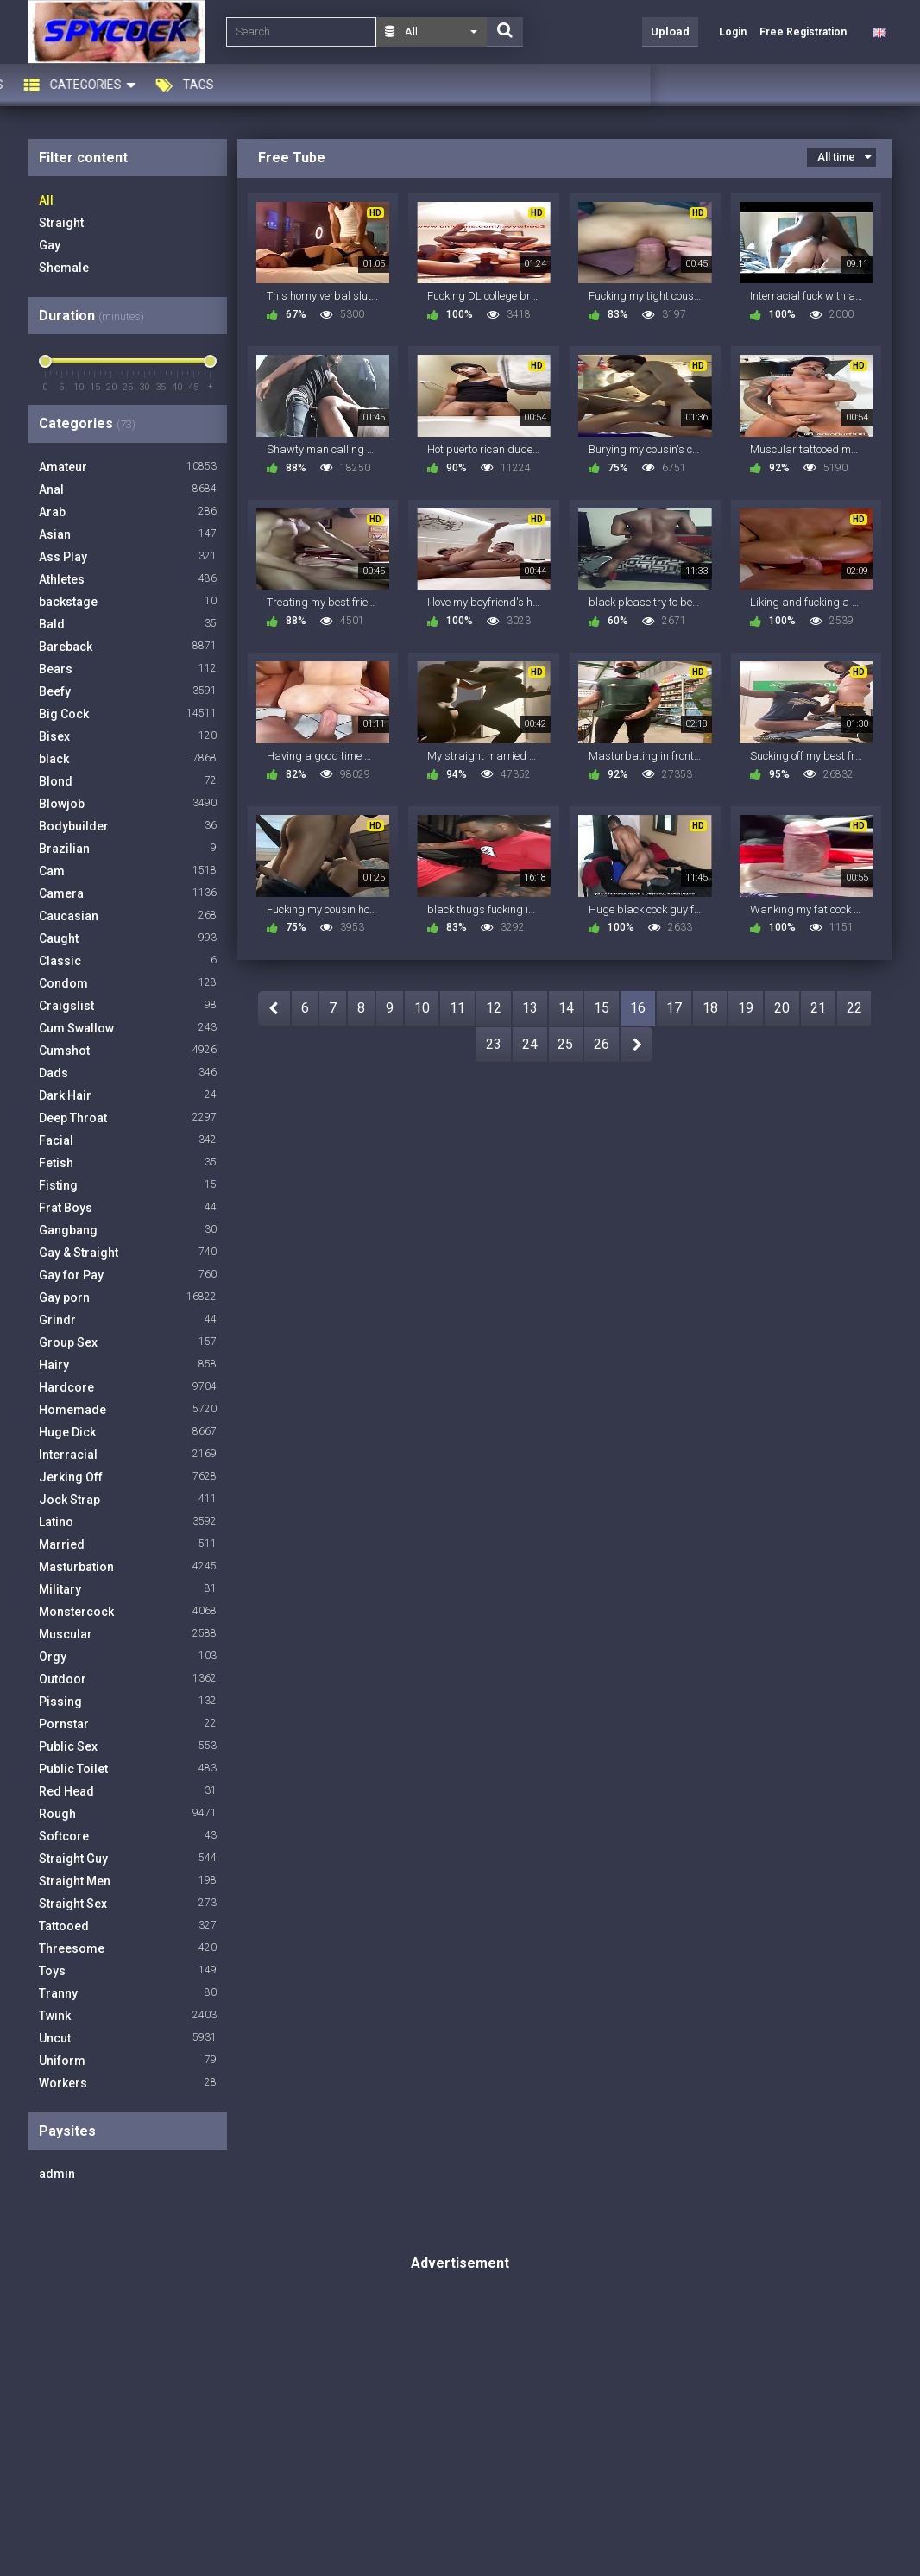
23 (493, 1044)
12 (493, 1008)
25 (565, 1044)
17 (674, 1008)
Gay (49, 245)
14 (566, 1008)
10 (422, 1008)
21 (818, 1008)
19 (745, 1008)
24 (530, 1044)
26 (601, 1044)
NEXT (636, 1044)
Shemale (64, 268)
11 (457, 1008)
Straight (61, 223)
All (46, 200)
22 (854, 1008)
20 (782, 1008)
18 (710, 1008)
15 (601, 1008)
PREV (274, 1008)
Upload (670, 31)
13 (530, 1008)
